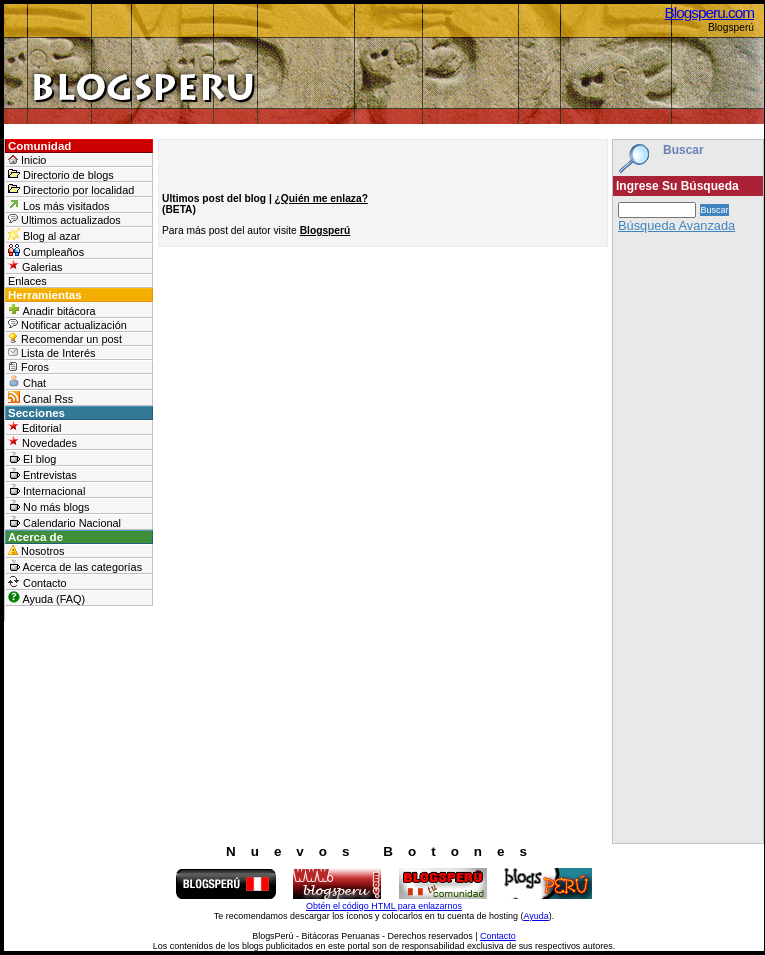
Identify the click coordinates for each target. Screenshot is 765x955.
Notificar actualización (67, 325)
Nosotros (36, 551)
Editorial (34, 427)
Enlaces (27, 281)
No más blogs (49, 506)
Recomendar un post (65, 339)
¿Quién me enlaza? (321, 198)
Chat (27, 382)
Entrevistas (42, 474)
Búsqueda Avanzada (676, 225)
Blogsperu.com (709, 12)
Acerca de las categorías (75, 566)
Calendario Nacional (64, 522)
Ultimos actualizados (64, 220)
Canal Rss (40, 398)
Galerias (35, 266)
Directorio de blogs (61, 174)
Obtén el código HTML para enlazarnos (384, 906)
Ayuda (535, 916)
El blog (32, 458)
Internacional (46, 490)
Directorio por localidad (71, 189)
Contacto (37, 582)
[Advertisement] (688, 543)
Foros (28, 367)
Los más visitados (58, 205)
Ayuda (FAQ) (46, 598)
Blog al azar (44, 235)
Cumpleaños (46, 251)
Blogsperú (325, 230)
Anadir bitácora (52, 310)
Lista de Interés (51, 353)
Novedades (42, 442)
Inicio (27, 160)
